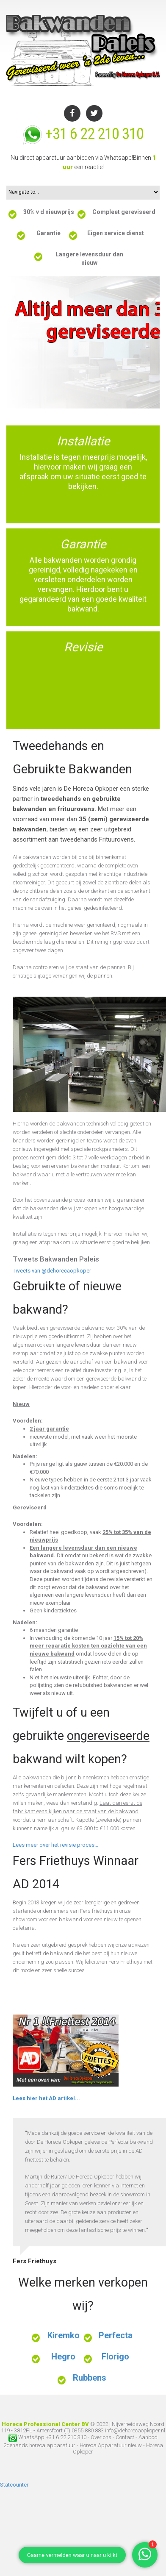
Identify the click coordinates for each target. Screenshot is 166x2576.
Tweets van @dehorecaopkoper (52, 1270)
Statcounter (14, 2485)
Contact (126, 2437)
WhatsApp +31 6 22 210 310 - (49, 2437)
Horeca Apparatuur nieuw (111, 2445)
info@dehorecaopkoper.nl (135, 2430)
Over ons (101, 2437)
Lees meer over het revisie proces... (55, 1845)
